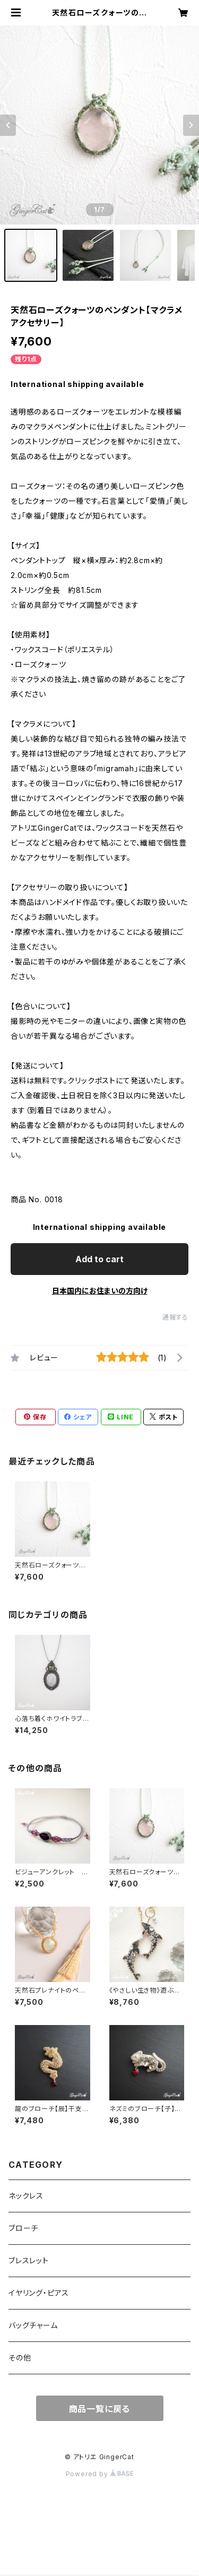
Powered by (100, 2474)
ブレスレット (28, 2260)
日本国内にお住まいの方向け (100, 1290)
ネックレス (26, 2195)
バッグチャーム (33, 2325)
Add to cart (99, 1259)
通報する (175, 1317)
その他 (19, 2357)
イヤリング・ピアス (38, 2292)
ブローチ (23, 2228)
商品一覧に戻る (100, 2408)
